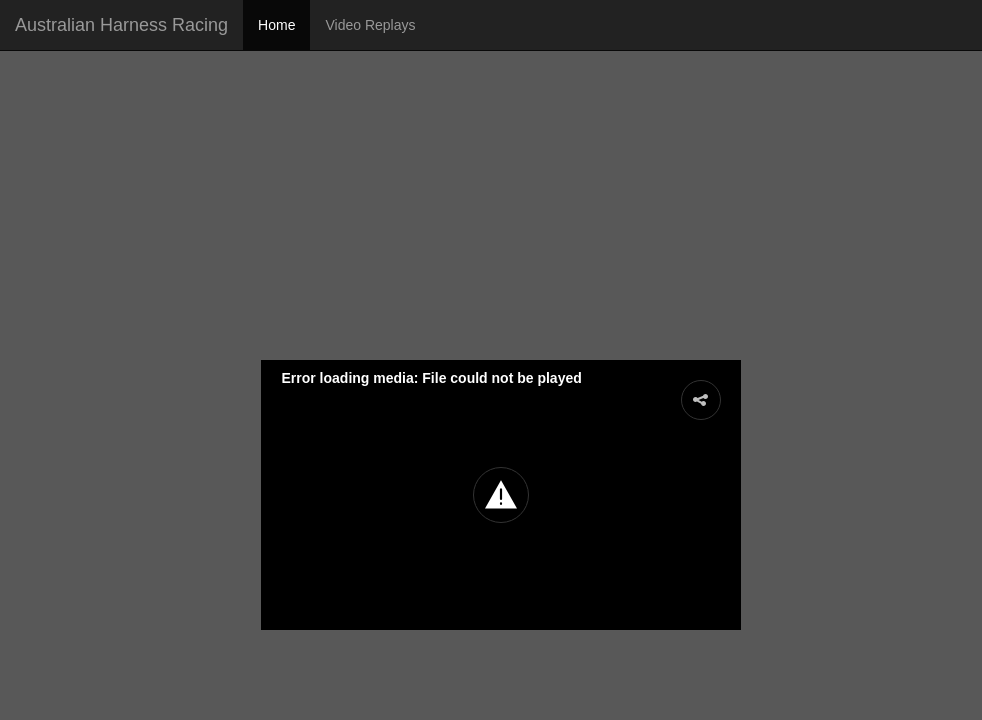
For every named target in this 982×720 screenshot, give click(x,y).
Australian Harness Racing (121, 25)
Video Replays (370, 25)
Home (276, 25)
